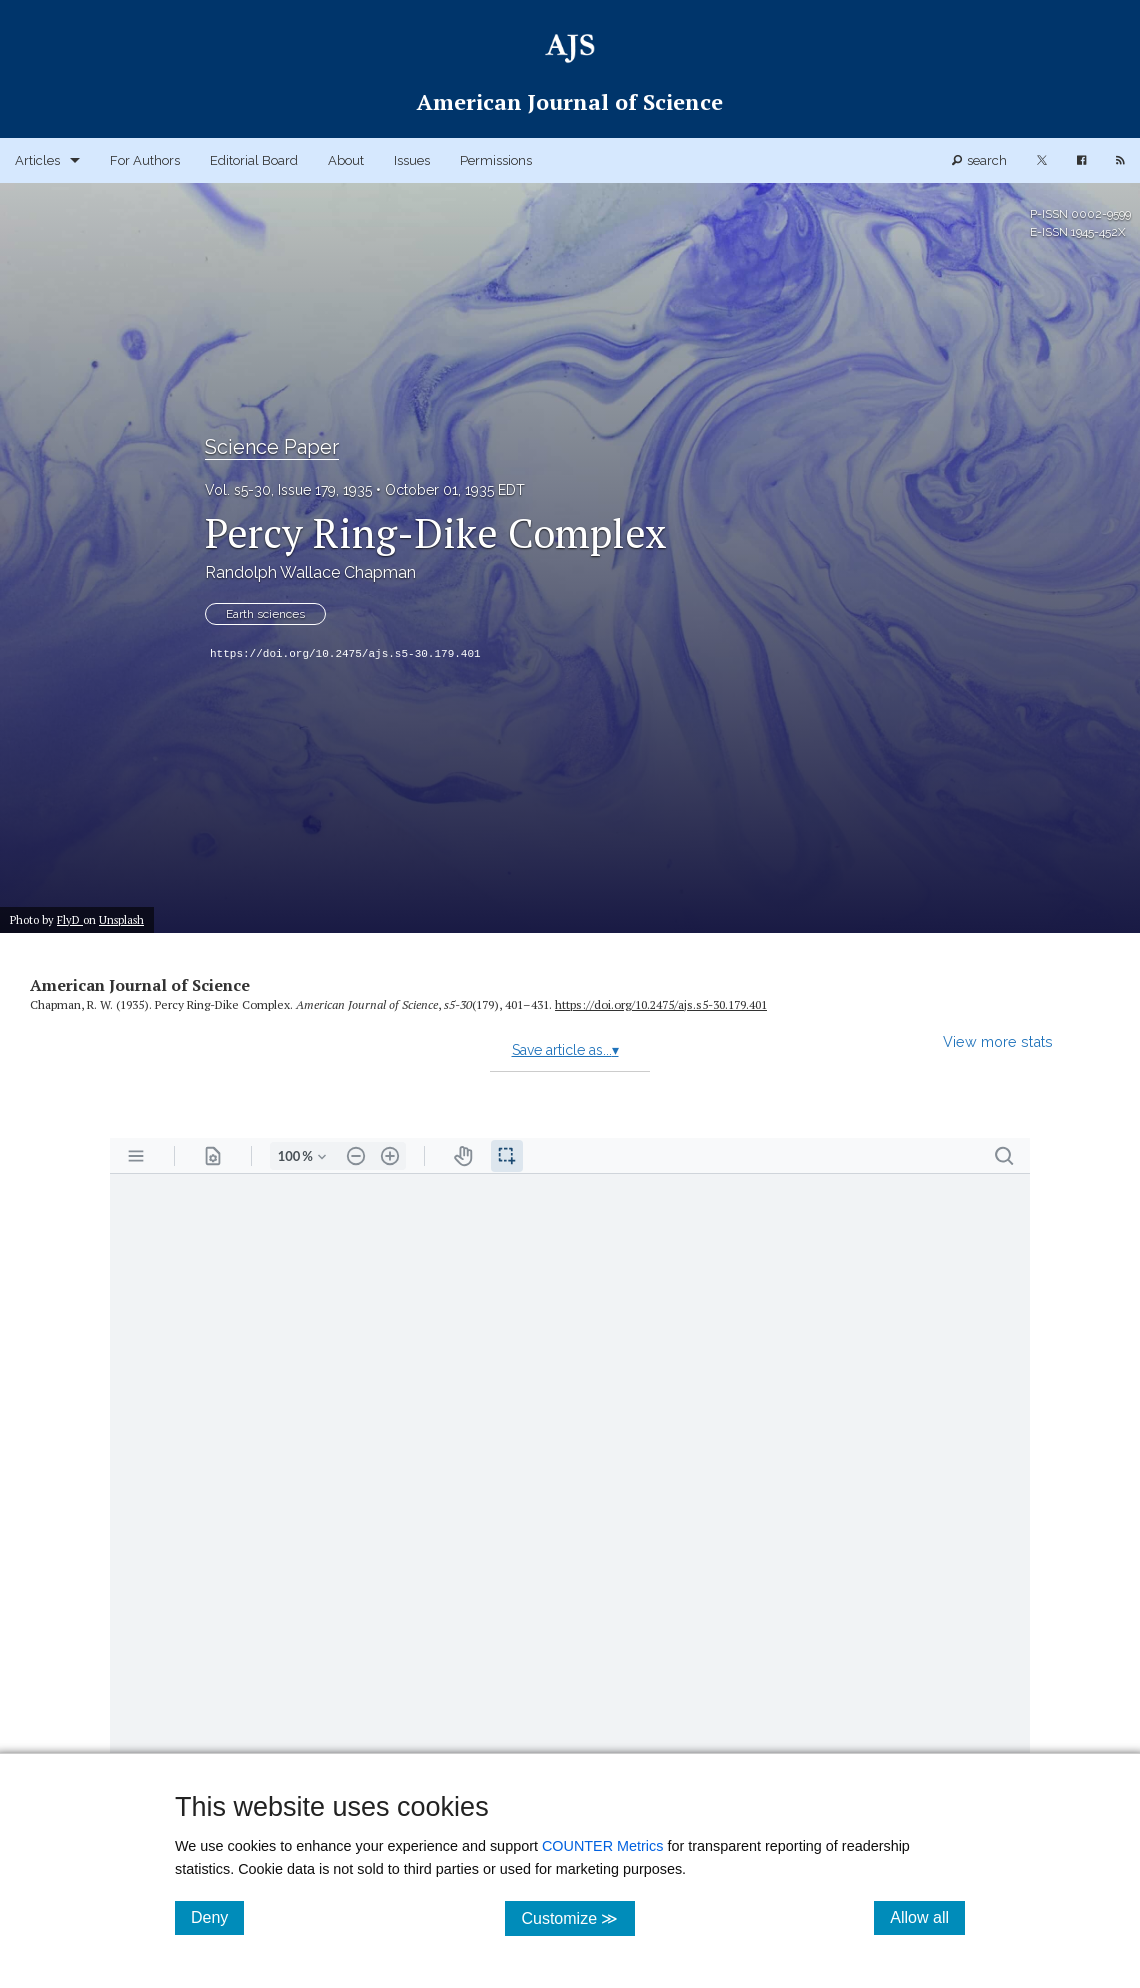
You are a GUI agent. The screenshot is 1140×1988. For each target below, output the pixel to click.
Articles (37, 160)
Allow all (927, 1917)
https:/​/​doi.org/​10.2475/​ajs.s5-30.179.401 (661, 1004)
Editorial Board (254, 160)
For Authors (145, 160)
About (346, 160)
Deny (217, 1917)
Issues (412, 160)
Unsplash (121, 919)
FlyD (70, 919)
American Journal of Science (140, 985)
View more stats (998, 1041)
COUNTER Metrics (603, 1846)
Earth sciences (265, 614)
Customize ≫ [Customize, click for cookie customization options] (577, 1917)
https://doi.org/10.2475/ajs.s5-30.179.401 (345, 654)
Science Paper (272, 447)
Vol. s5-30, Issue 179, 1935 (288, 490)
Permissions (496, 160)
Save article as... (565, 1050)
